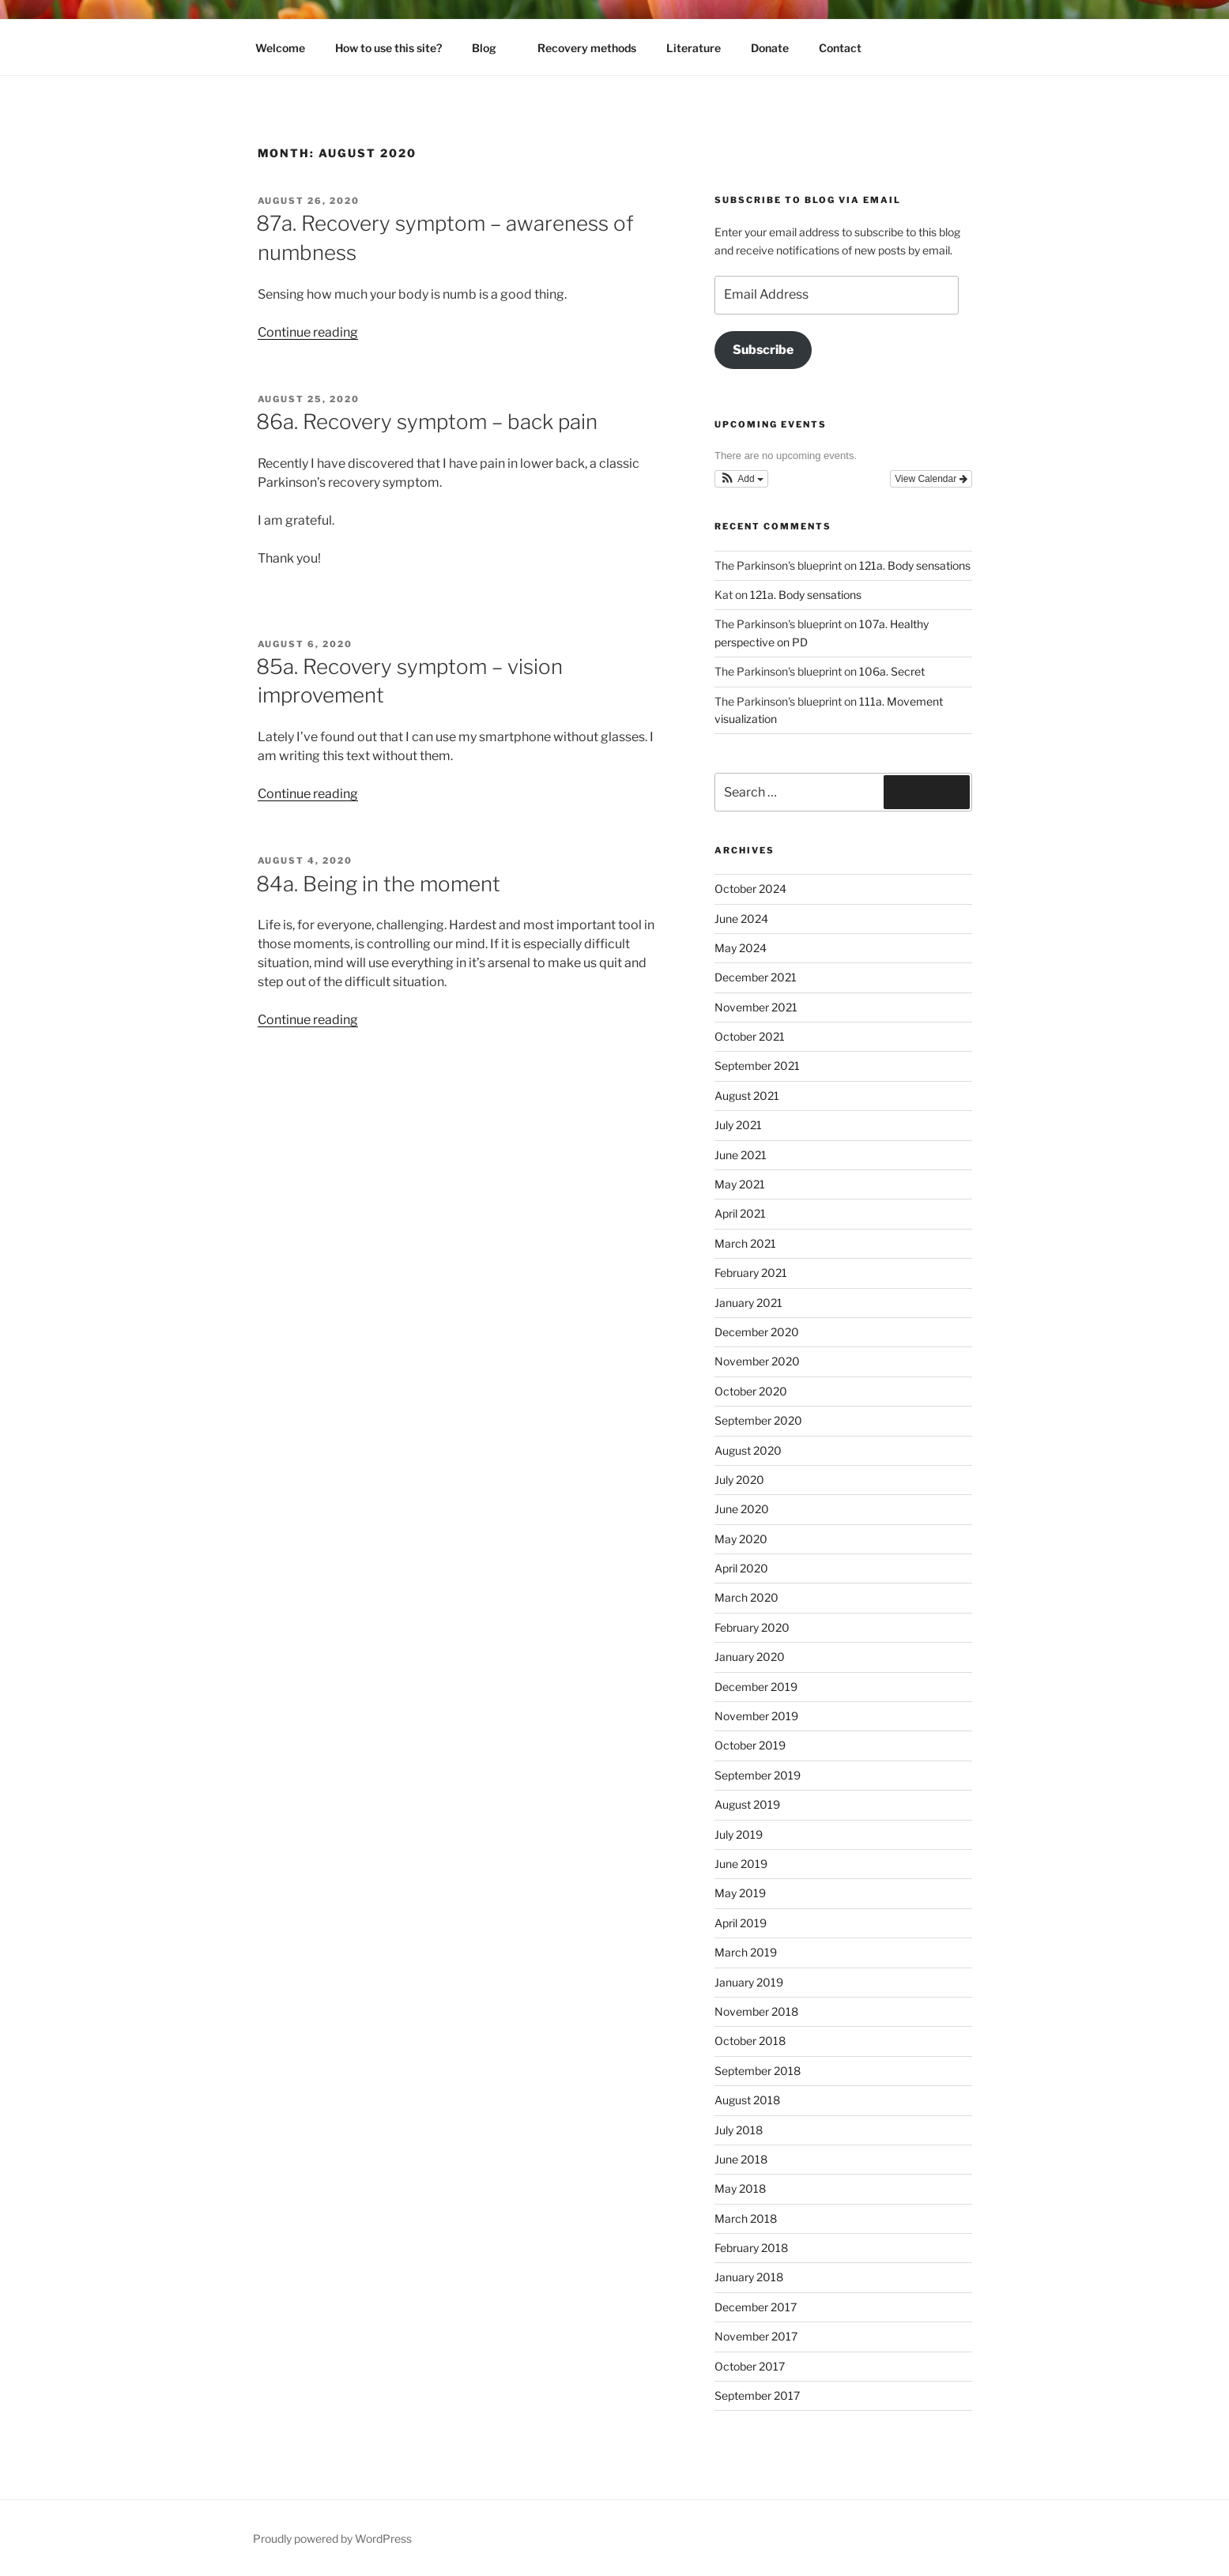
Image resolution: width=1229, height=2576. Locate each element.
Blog (491, 48)
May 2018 (740, 2188)
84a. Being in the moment (378, 884)
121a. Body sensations (915, 565)
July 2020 (739, 1479)
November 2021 (755, 1007)
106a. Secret (892, 671)
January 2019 (748, 1982)
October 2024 (750, 888)
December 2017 (755, 2307)
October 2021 (749, 1036)
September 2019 (757, 1775)
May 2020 (740, 1539)
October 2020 (750, 1391)
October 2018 (750, 2040)
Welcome (280, 48)
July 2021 (738, 1125)
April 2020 (741, 1568)
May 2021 (739, 1184)
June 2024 (741, 918)
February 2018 (751, 2247)
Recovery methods (586, 48)
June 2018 (740, 2159)
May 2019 (740, 1893)
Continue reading (308, 332)
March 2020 (746, 1597)
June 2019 (740, 1863)
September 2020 (758, 1420)
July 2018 (738, 2130)
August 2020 (748, 1450)
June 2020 (741, 1509)
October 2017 (749, 2366)
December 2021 (755, 977)
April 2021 (740, 1213)
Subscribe (763, 349)
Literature (693, 48)
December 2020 (756, 1332)
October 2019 (750, 1745)
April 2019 (740, 1923)
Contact (840, 48)
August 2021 (746, 1095)
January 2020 (749, 1656)
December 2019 (755, 1686)
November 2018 (756, 2011)
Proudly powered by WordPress (332, 2538)
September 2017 (757, 2395)
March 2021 (745, 1243)
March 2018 (745, 2218)
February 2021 (750, 1272)
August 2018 (747, 2100)
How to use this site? (388, 48)
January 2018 (748, 2277)
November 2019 (756, 1716)
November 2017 (755, 2336)
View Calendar (931, 478)
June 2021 (740, 1155)
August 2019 (747, 1804)
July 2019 (738, 1834)
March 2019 (745, 1952)
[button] (741, 479)
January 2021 (748, 1302)
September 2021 (757, 1065)
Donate (770, 48)
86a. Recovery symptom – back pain (427, 421)
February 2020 (752, 1627)
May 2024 (740, 948)
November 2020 (757, 1361)
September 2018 (757, 2070)
